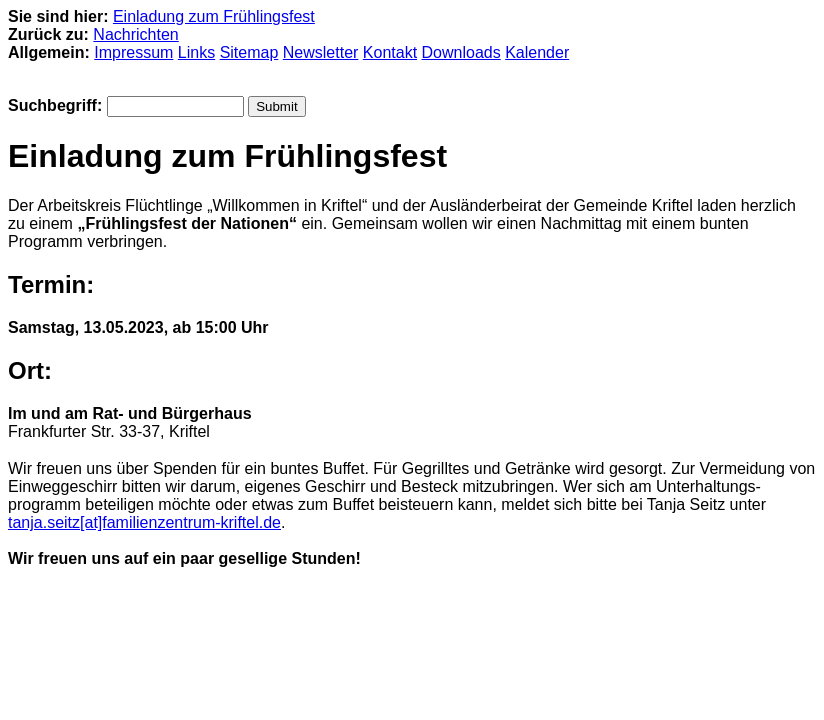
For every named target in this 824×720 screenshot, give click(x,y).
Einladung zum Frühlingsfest (214, 16)
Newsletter (321, 52)
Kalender (537, 52)
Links (196, 52)
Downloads (461, 52)
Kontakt (390, 52)
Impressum (133, 52)
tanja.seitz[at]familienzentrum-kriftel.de (144, 522)
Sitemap (249, 52)
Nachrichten (135, 34)
